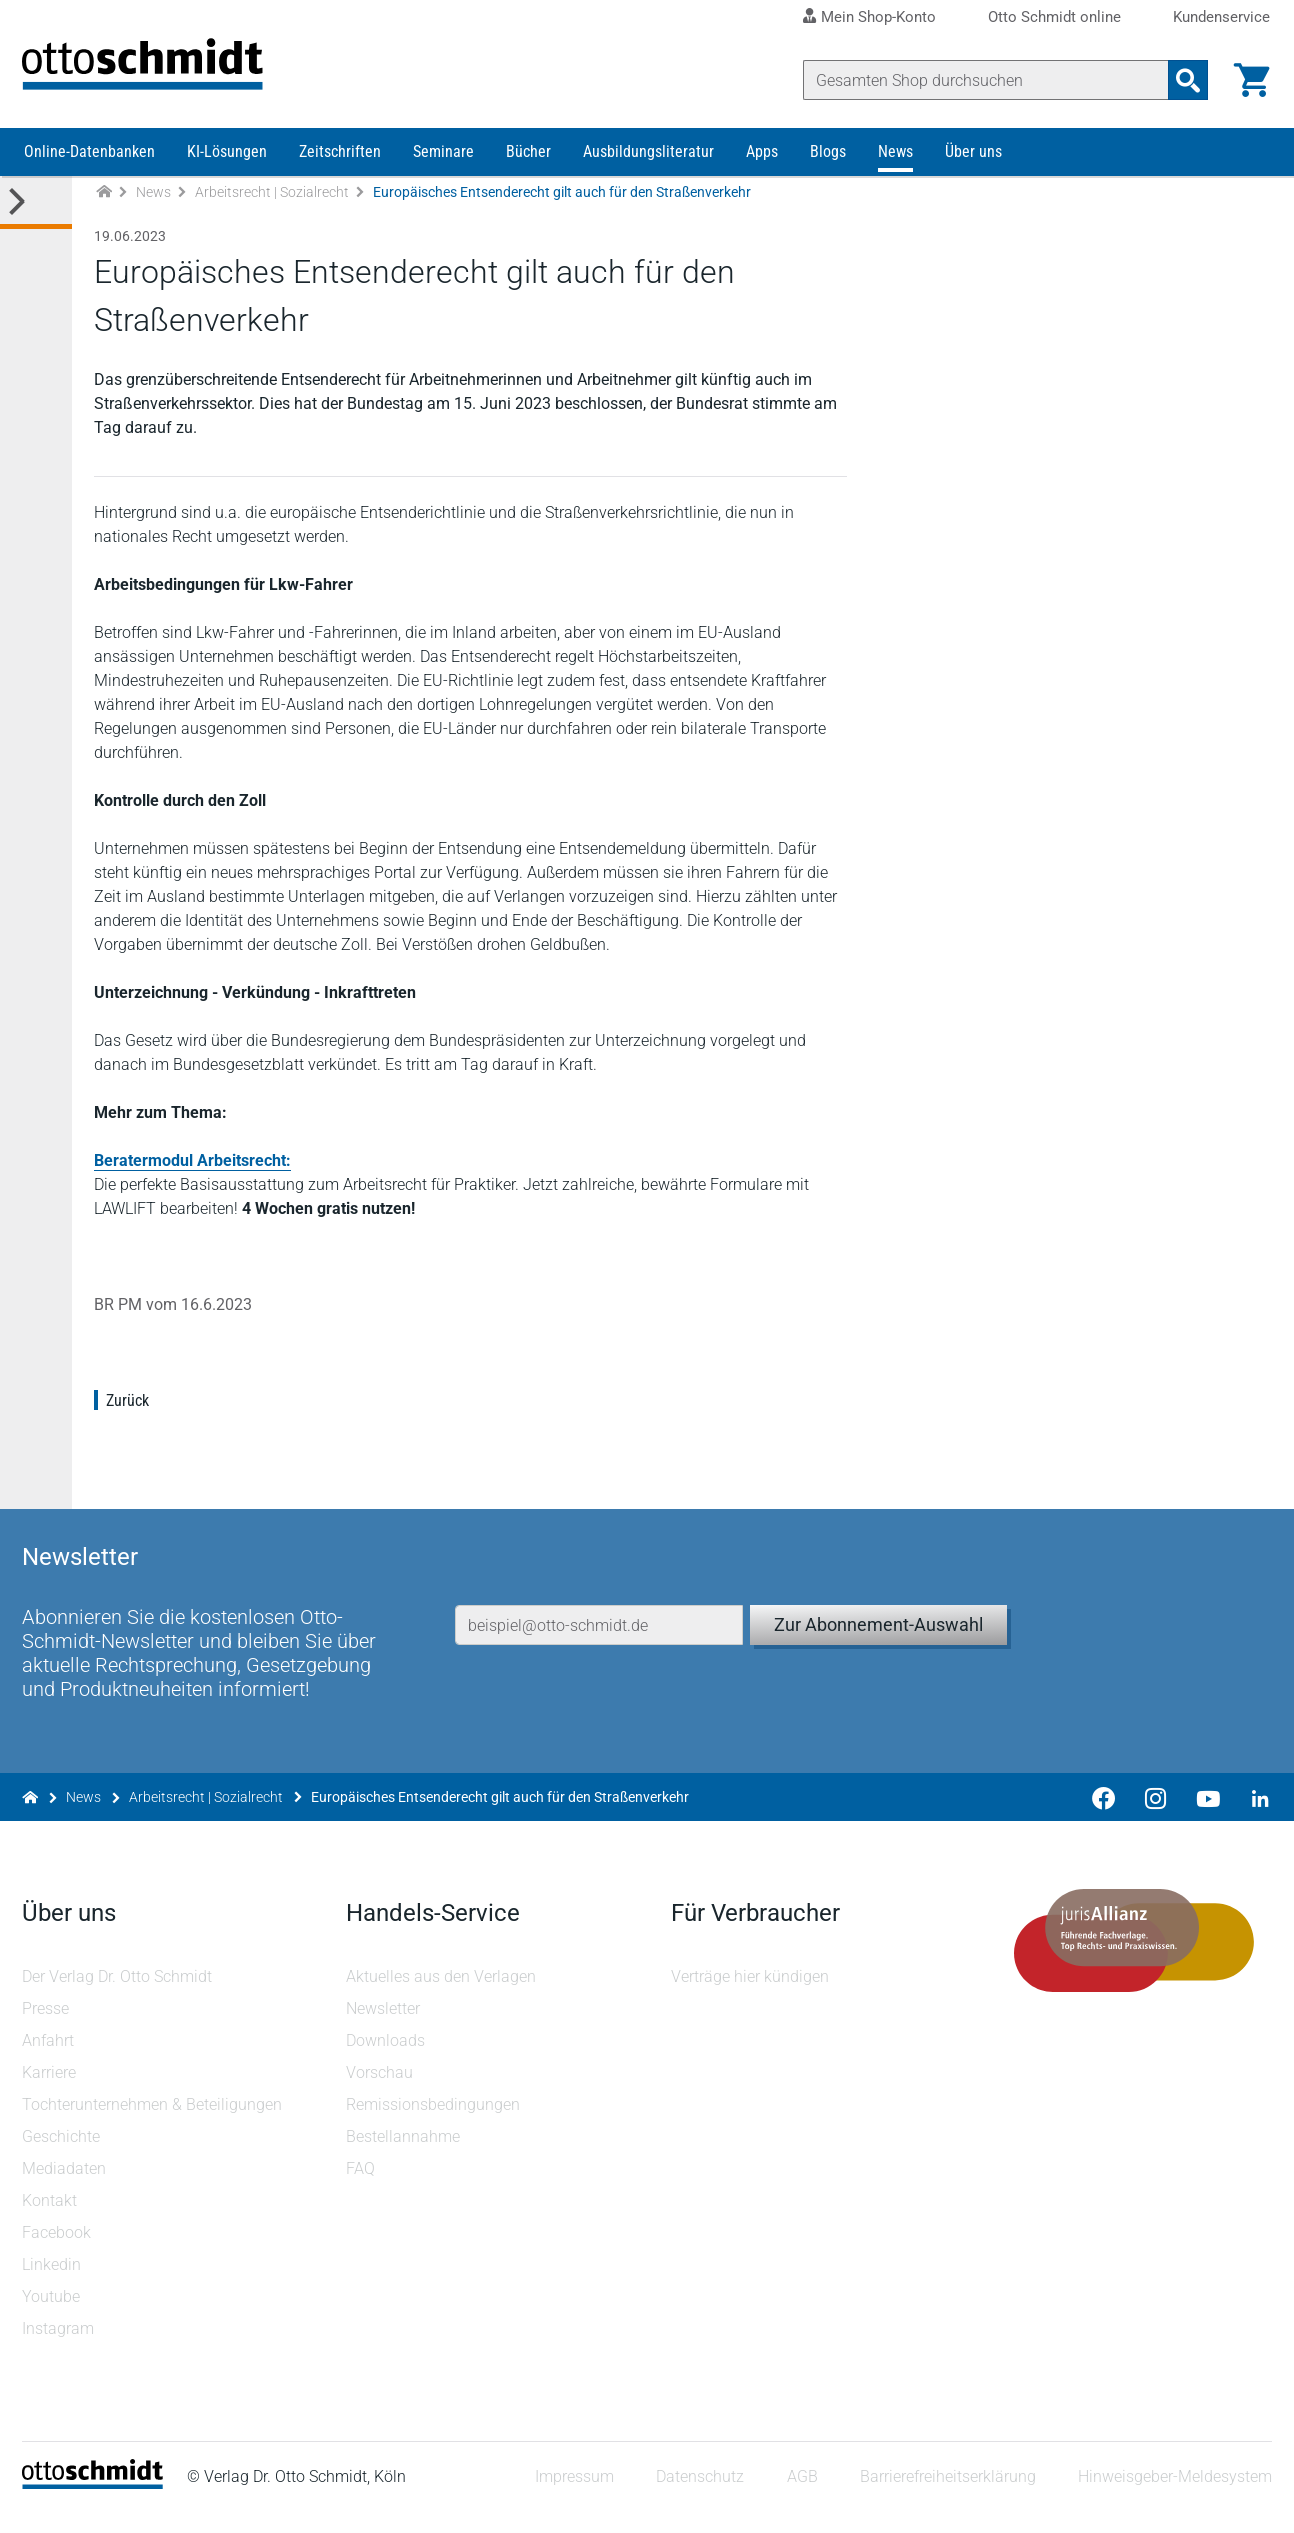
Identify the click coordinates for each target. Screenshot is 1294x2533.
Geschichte (63, 2156)
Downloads (387, 2060)
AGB (799, 2497)
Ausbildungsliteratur (648, 167)
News (895, 167)
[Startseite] (94, 2503)
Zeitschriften (340, 167)
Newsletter (385, 2028)
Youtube (53, 2316)
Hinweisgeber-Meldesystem (1173, 2497)
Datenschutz (698, 2497)
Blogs (828, 167)
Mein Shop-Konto (878, 17)
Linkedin (53, 2284)
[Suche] (984, 80)
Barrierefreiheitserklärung (946, 2497)
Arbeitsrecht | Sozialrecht (272, 208)
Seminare (443, 167)
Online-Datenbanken (89, 167)
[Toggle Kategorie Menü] (36, 218)
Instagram (60, 2348)
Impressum (572, 2497)
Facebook (58, 2252)
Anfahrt (50, 2060)
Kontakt (51, 2220)
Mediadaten (66, 2188)
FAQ (362, 2188)
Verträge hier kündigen (750, 1996)
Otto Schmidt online (1054, 17)
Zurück (129, 1416)
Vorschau (381, 2092)
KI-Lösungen (227, 167)
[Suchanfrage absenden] (1186, 80)
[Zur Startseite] (104, 208)
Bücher (528, 167)
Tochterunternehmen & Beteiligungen (154, 2124)
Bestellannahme (405, 2156)
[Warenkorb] (1250, 80)
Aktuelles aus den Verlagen (443, 1996)
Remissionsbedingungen (435, 2124)
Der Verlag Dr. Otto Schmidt (119, 1996)
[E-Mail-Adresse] (599, 1617)
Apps (762, 167)
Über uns (973, 167)
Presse (47, 2028)
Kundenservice (1221, 17)
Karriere (51, 2092)
